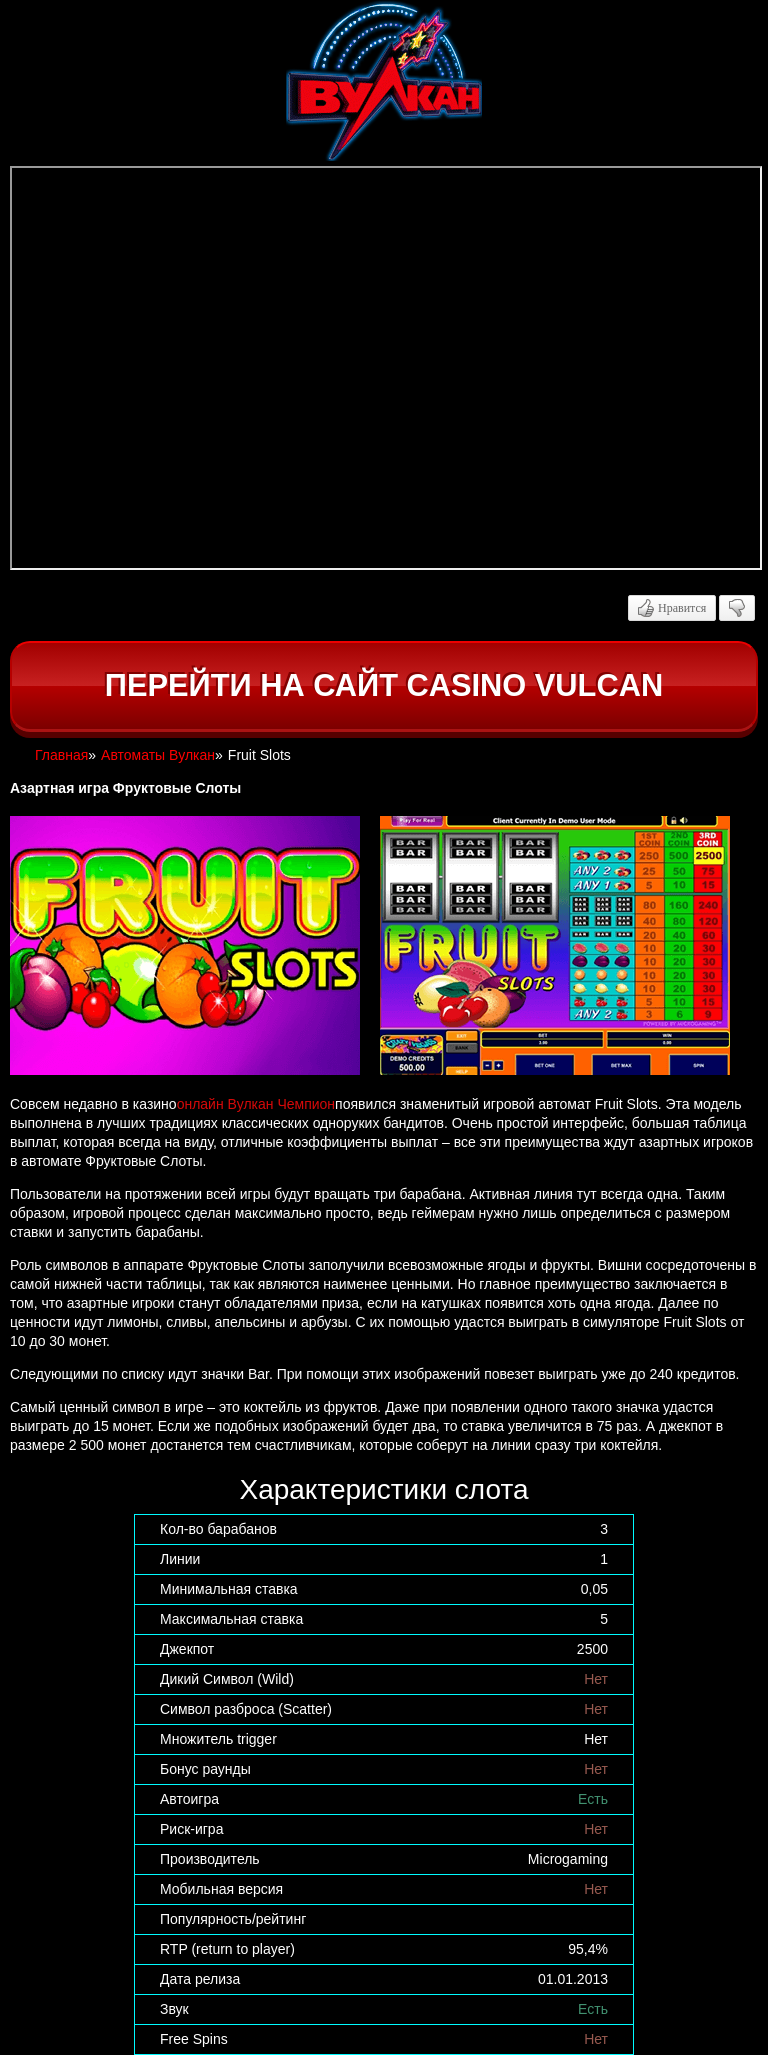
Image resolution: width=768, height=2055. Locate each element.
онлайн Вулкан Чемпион (256, 1104)
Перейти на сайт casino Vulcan (384, 685)
